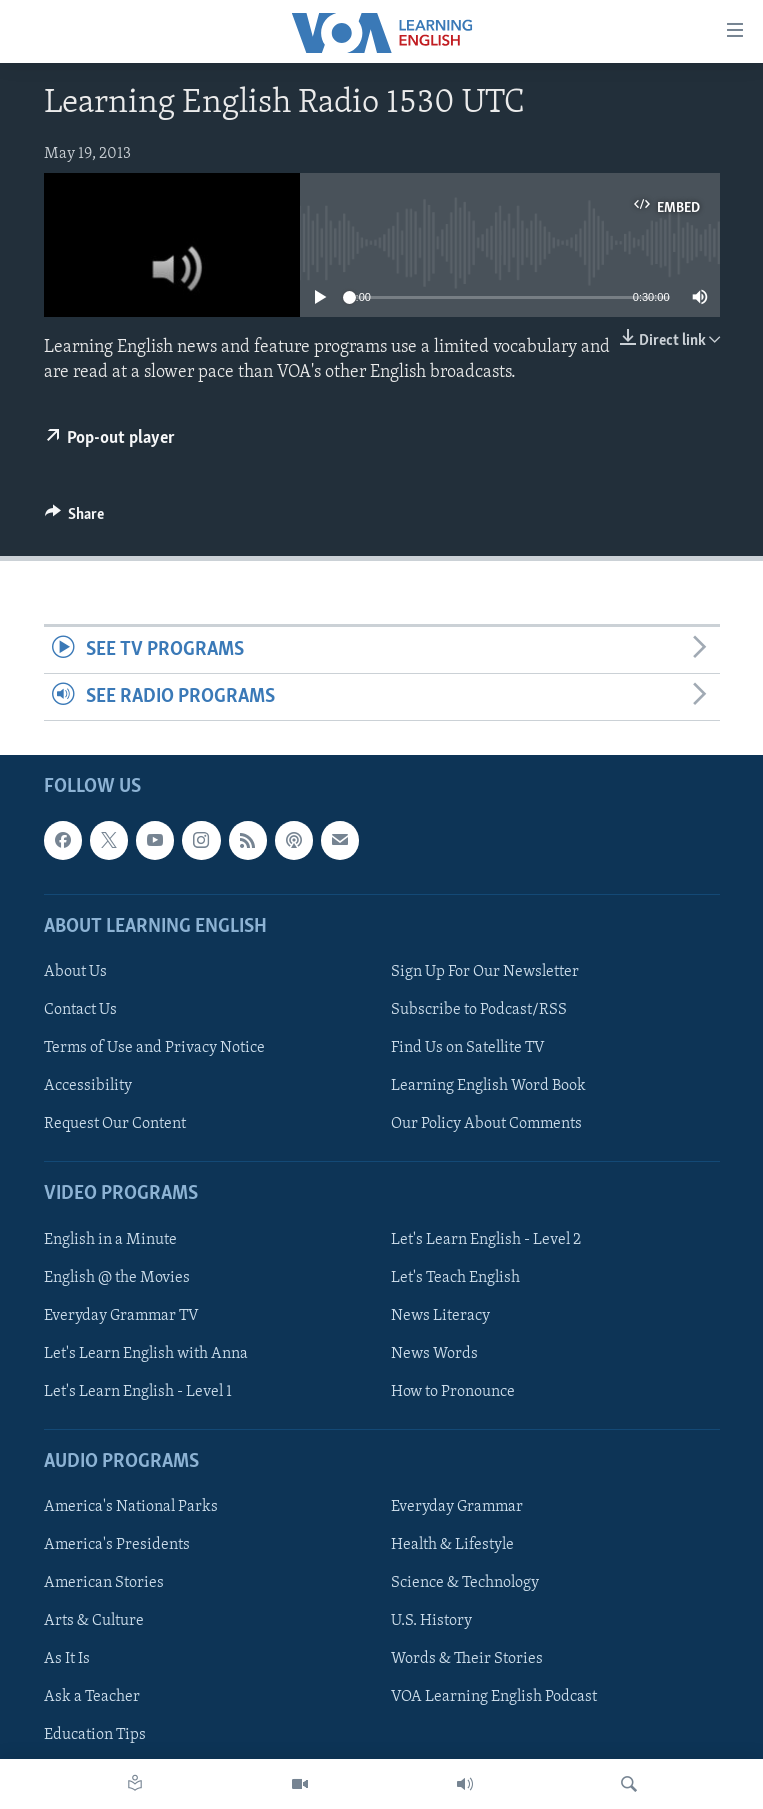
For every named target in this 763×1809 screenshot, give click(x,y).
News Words (434, 1354)
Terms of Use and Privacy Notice (154, 1048)
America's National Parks (131, 1507)
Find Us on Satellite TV (468, 1048)
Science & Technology (465, 1584)
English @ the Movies (117, 1278)
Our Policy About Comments (486, 1124)
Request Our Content (115, 1124)
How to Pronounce (453, 1392)
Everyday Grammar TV (121, 1316)
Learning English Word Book (488, 1086)
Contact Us (80, 1010)
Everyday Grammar (457, 1507)
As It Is (67, 1660)
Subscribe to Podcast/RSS (479, 1010)
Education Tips (95, 1736)
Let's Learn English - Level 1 (138, 1392)
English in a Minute (110, 1240)
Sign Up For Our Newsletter (485, 972)
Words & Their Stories (467, 1660)
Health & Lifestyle (452, 1545)
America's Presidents (117, 1545)
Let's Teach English (455, 1278)
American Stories (104, 1584)
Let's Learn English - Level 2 (486, 1240)
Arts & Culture (94, 1622)
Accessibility (88, 1086)
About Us (75, 972)
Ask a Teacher (92, 1698)
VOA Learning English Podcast (494, 1698)
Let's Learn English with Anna (146, 1354)
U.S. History (431, 1622)
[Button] (75, 519)
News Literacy (440, 1316)
